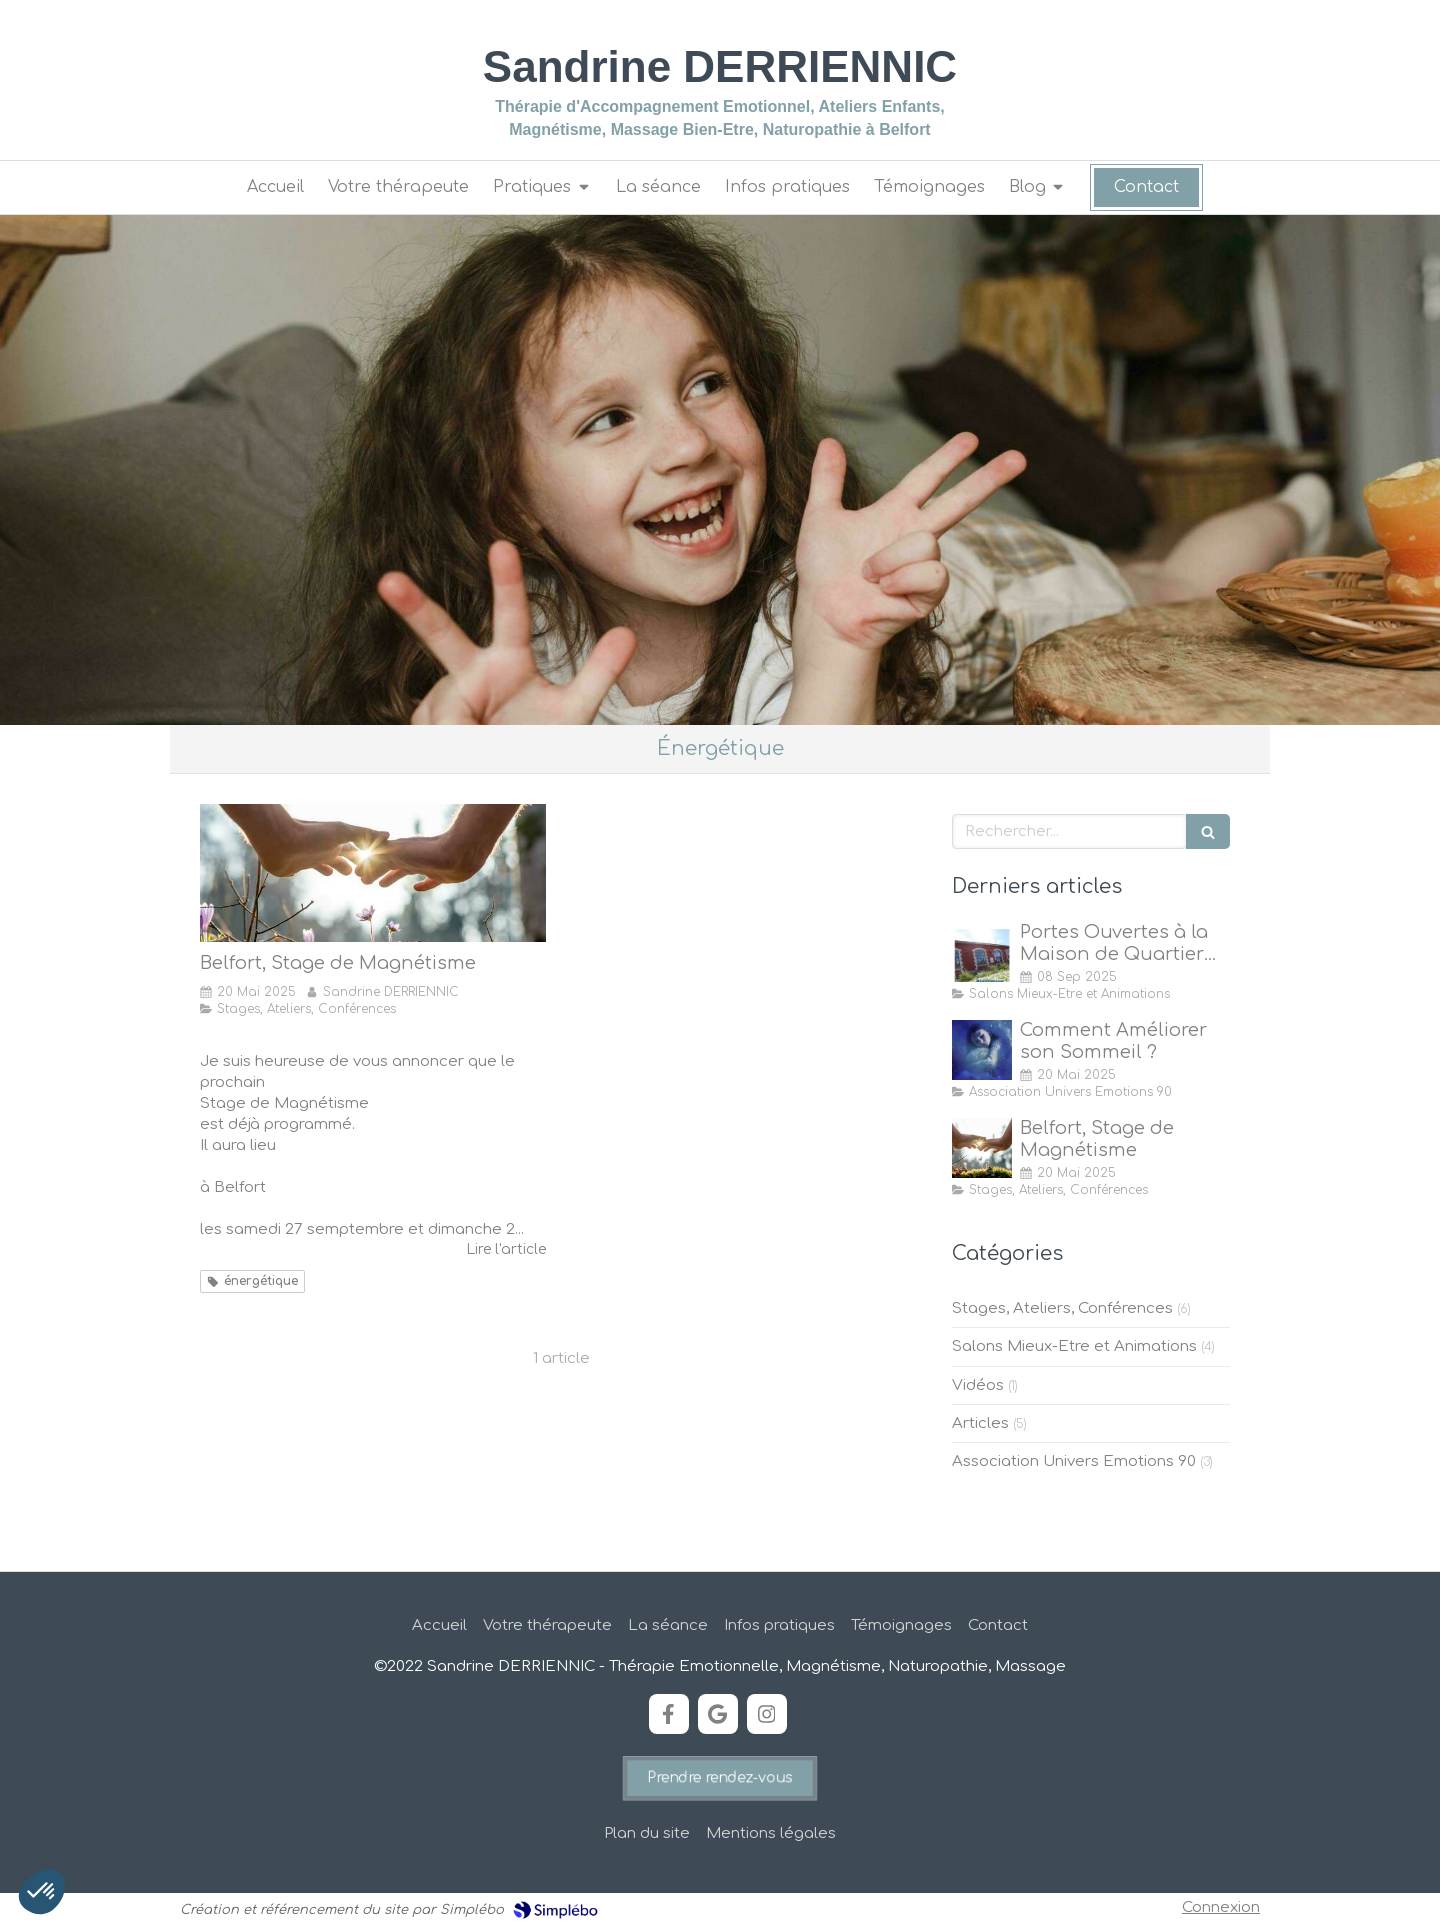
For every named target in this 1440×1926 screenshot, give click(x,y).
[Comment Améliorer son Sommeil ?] (982, 1050)
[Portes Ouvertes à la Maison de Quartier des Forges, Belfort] (982, 952)
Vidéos (978, 1385)
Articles (980, 1423)
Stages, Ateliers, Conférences (1062, 1308)
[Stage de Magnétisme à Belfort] (373, 873)
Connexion (1221, 1907)
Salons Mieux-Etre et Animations (1074, 1346)
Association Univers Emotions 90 (1074, 1461)
